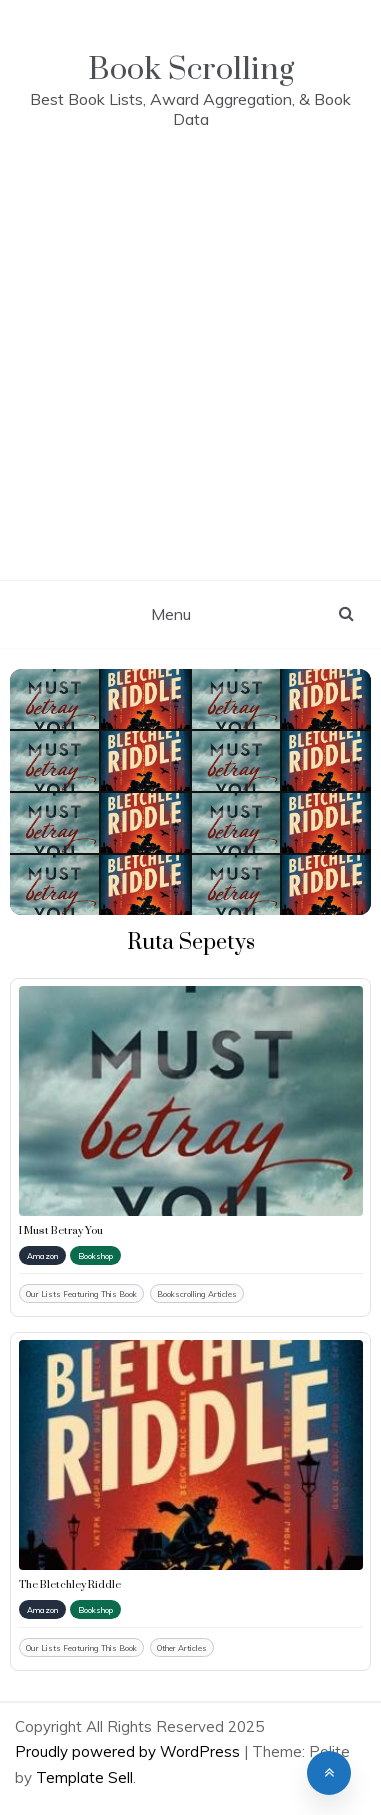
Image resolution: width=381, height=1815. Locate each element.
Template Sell (84, 1777)
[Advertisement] (190, 379)
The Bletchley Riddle (70, 1585)
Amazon (42, 1256)
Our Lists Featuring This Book (81, 1294)
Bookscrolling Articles (197, 1294)
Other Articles (182, 1648)
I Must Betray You (61, 1231)
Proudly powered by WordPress (129, 1751)
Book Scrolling (191, 69)
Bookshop (95, 1256)
